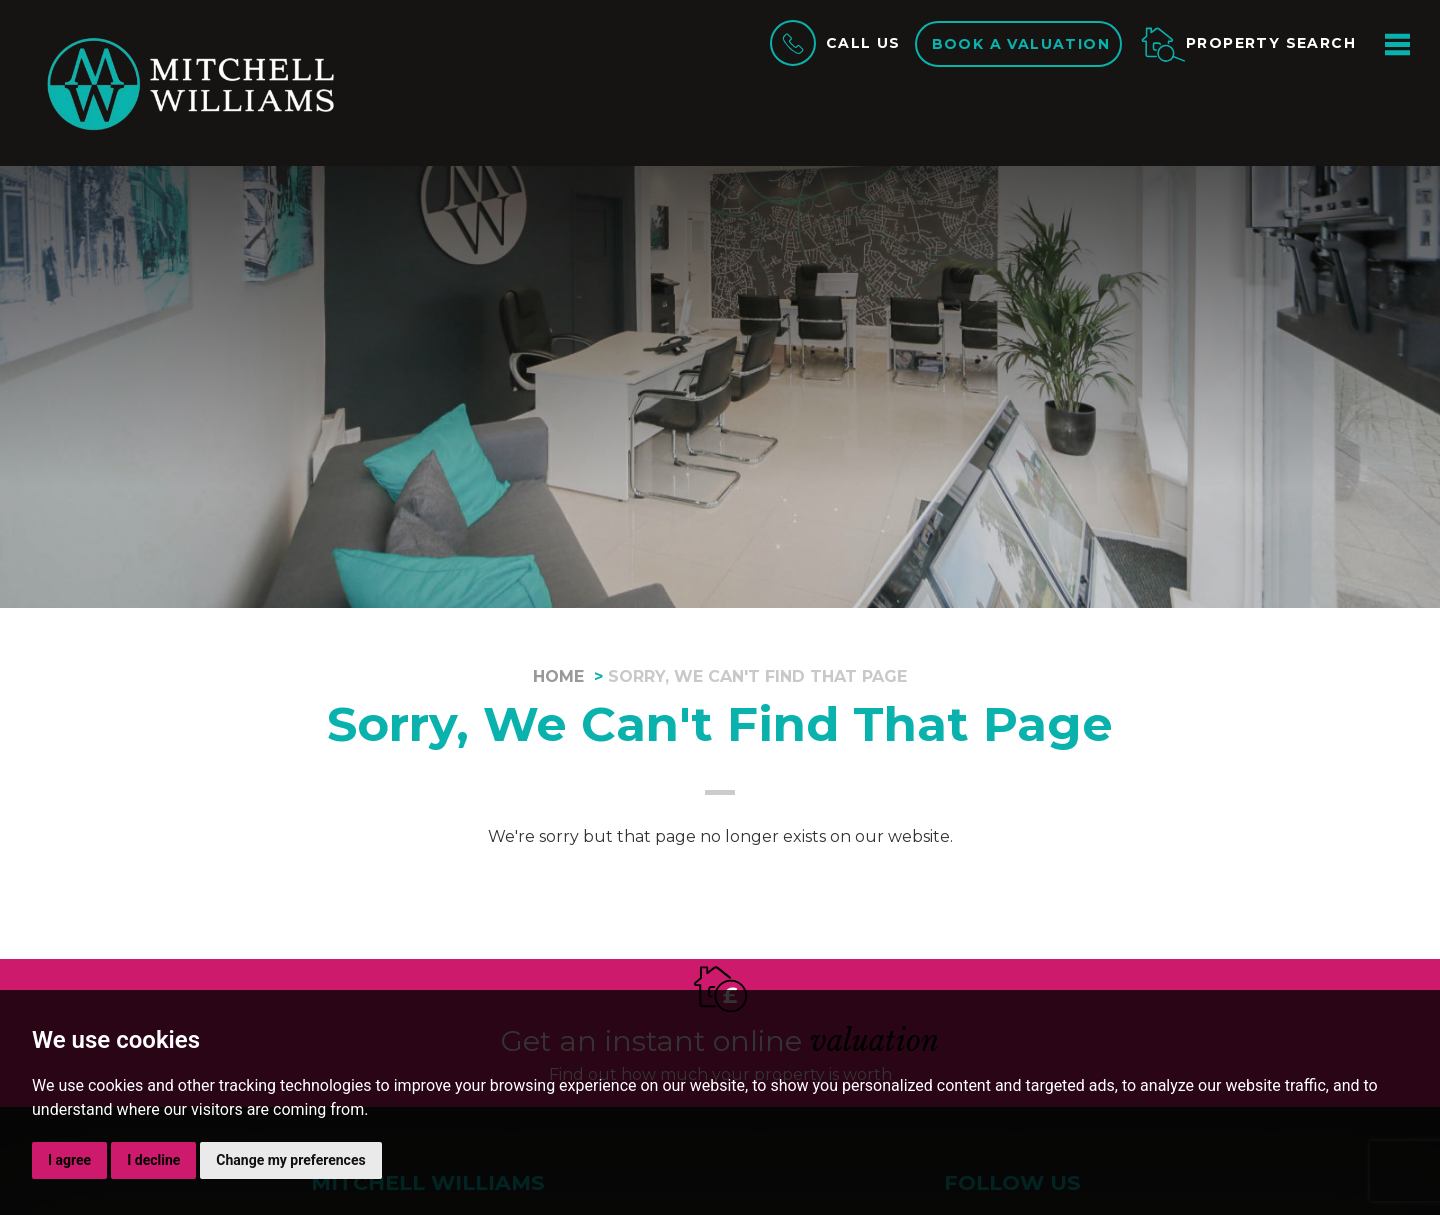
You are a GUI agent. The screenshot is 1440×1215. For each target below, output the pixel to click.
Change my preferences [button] (290, 1160)
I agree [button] (69, 1160)
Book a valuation (1021, 44)
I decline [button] (153, 1160)
